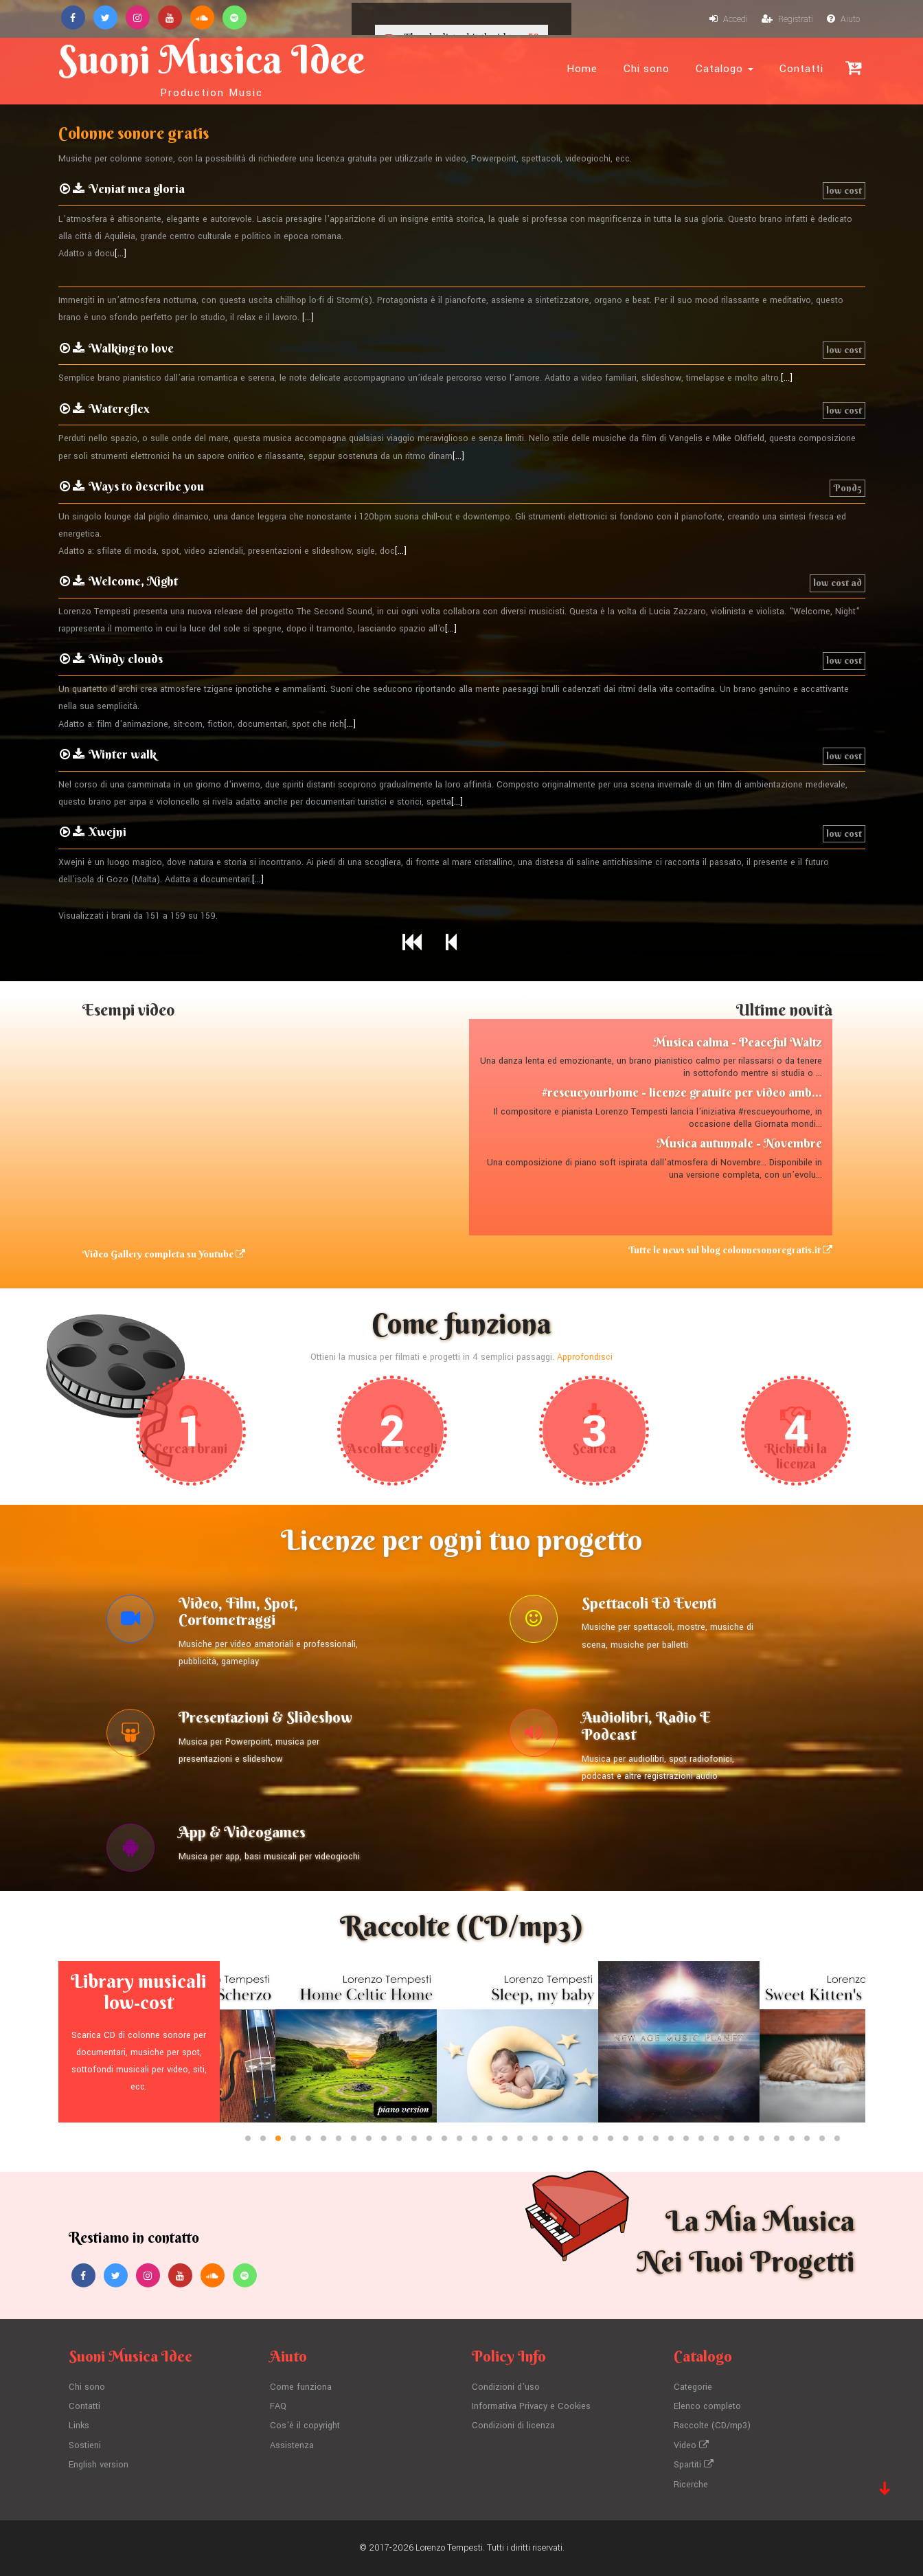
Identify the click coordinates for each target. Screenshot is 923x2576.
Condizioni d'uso (506, 2387)
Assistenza (292, 2445)
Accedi (728, 19)
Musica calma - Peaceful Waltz (737, 1042)
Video (691, 2445)
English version (98, 2465)
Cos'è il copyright (305, 2425)
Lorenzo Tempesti (449, 2548)
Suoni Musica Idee (211, 67)
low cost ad (837, 582)
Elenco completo (707, 2406)
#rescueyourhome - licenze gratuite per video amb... (682, 1092)
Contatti (801, 68)
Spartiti (694, 2465)
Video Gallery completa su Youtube (163, 1254)
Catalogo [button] (724, 68)
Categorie (693, 2387)
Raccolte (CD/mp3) (712, 2425)
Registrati (787, 19)
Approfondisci (585, 1357)
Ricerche (691, 2484)
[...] (120, 253)
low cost (844, 190)
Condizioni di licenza (513, 2425)
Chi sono (647, 68)
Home (582, 68)
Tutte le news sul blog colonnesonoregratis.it (730, 1250)
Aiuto (843, 19)
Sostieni (85, 2445)
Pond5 (847, 488)
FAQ (278, 2406)
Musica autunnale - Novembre (739, 1143)
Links (79, 2425)
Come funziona (301, 2387)
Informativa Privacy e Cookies (531, 2406)
